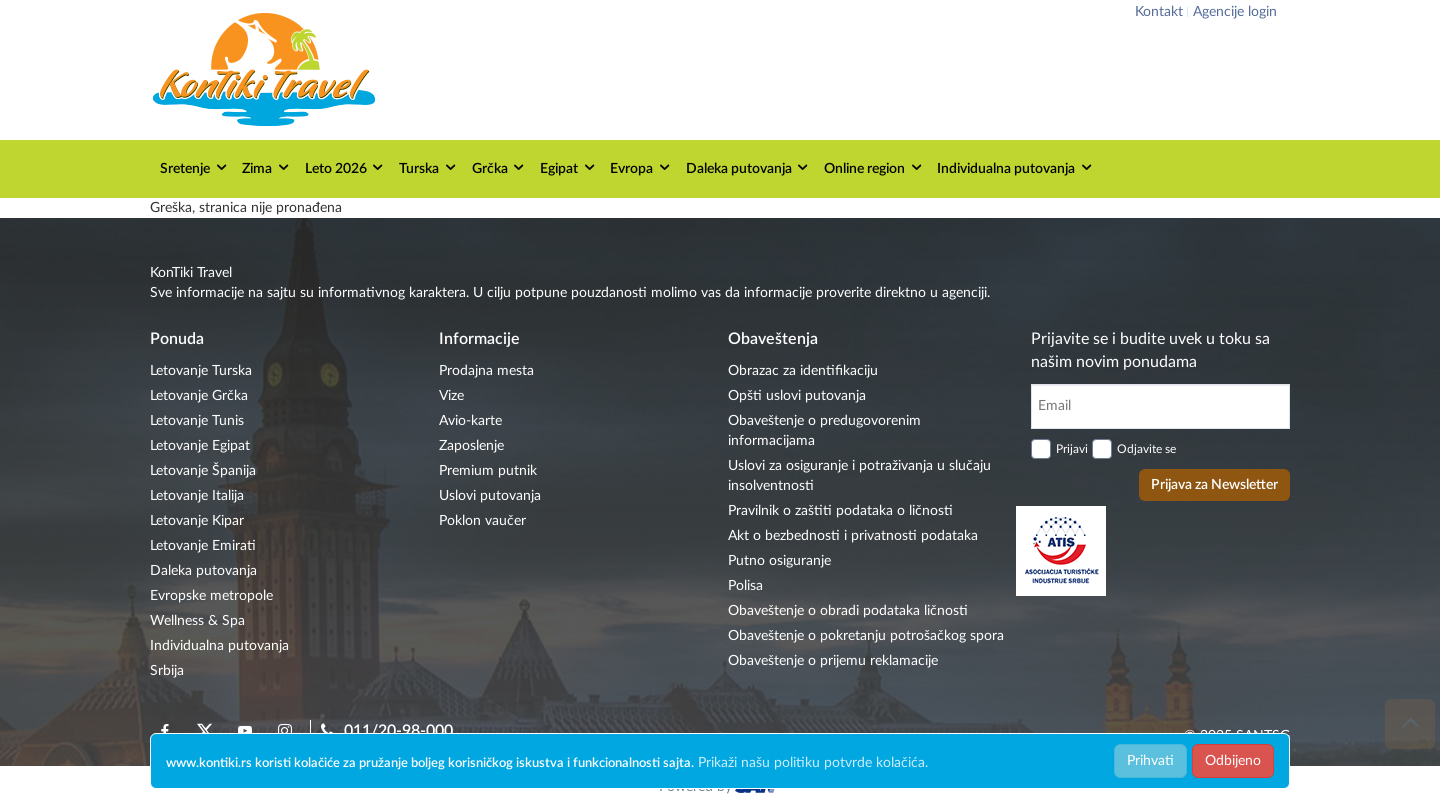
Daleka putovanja (748, 167)
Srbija (167, 671)
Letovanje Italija (197, 496)
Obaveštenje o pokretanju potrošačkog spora (866, 636)
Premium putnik (488, 471)
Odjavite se (1146, 449)
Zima (266, 167)
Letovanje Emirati (203, 546)
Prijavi (1072, 449)
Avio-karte (470, 421)
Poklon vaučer (482, 521)
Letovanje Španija (203, 471)
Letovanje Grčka (199, 396)
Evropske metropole (211, 596)
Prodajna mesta (486, 371)
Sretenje (194, 167)
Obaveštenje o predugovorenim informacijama (824, 431)
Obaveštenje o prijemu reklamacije (833, 661)
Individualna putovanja (1015, 167)
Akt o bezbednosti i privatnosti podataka (853, 536)
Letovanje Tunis (197, 421)
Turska (428, 167)
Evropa (641, 167)
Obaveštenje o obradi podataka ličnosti (848, 611)
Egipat (568, 167)
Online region (874, 167)
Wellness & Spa (197, 621)
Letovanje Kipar (197, 521)
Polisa (745, 586)
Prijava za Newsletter (1214, 485)
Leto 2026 (345, 167)
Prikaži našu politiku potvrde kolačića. (813, 763)
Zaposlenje (471, 446)
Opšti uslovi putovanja (797, 396)
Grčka (499, 167)
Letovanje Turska (201, 371)
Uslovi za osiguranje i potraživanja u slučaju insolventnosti (859, 476)
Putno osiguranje (779, 561)
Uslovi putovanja (490, 496)
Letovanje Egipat (200, 446)
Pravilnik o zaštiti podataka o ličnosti (840, 511)
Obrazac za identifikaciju (803, 371)
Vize (451, 396)
